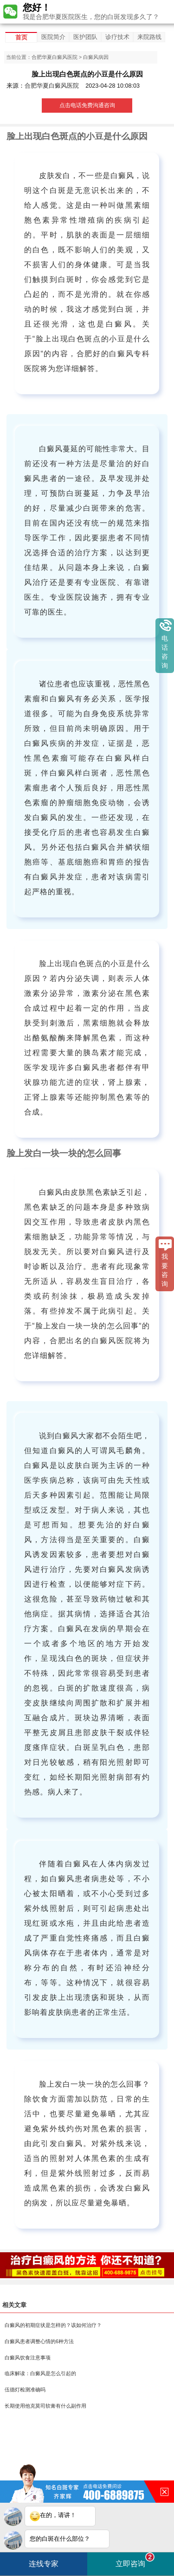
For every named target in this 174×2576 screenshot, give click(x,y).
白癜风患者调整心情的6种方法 (39, 2341)
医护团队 (85, 36)
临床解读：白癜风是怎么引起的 (40, 2373)
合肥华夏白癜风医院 (54, 57)
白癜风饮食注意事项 (28, 2357)
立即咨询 (135, 2560)
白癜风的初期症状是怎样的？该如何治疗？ (53, 2325)
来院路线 (149, 36)
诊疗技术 (117, 36)
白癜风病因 (96, 57)
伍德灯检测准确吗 (25, 2389)
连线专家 (43, 2564)
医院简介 (53, 36)
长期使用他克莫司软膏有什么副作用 (45, 2406)
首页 (21, 37)
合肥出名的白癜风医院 (92, 1341)
